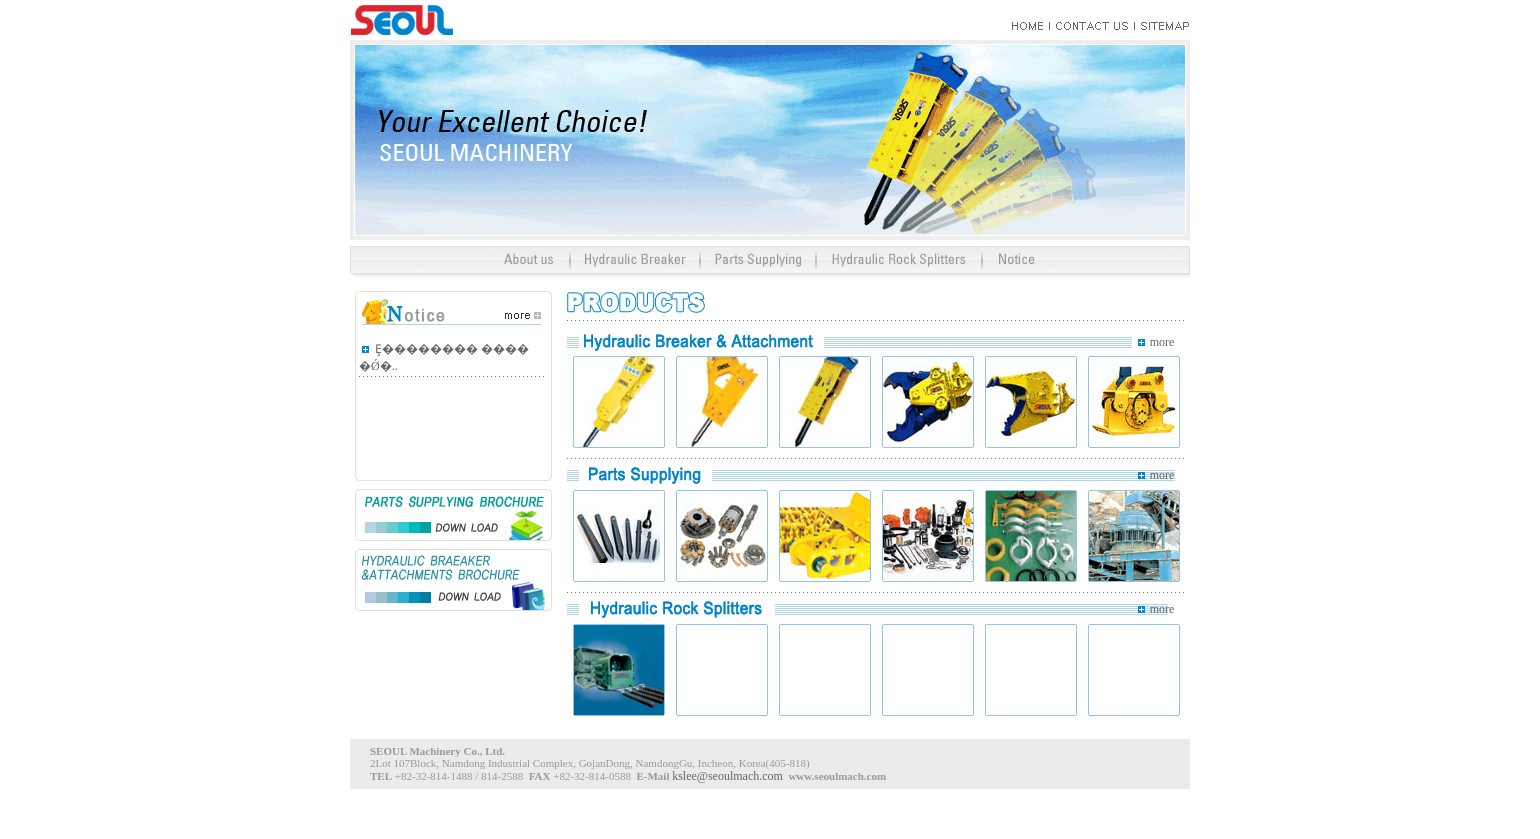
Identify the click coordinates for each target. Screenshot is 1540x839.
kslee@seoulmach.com (727, 776)
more (1162, 342)
